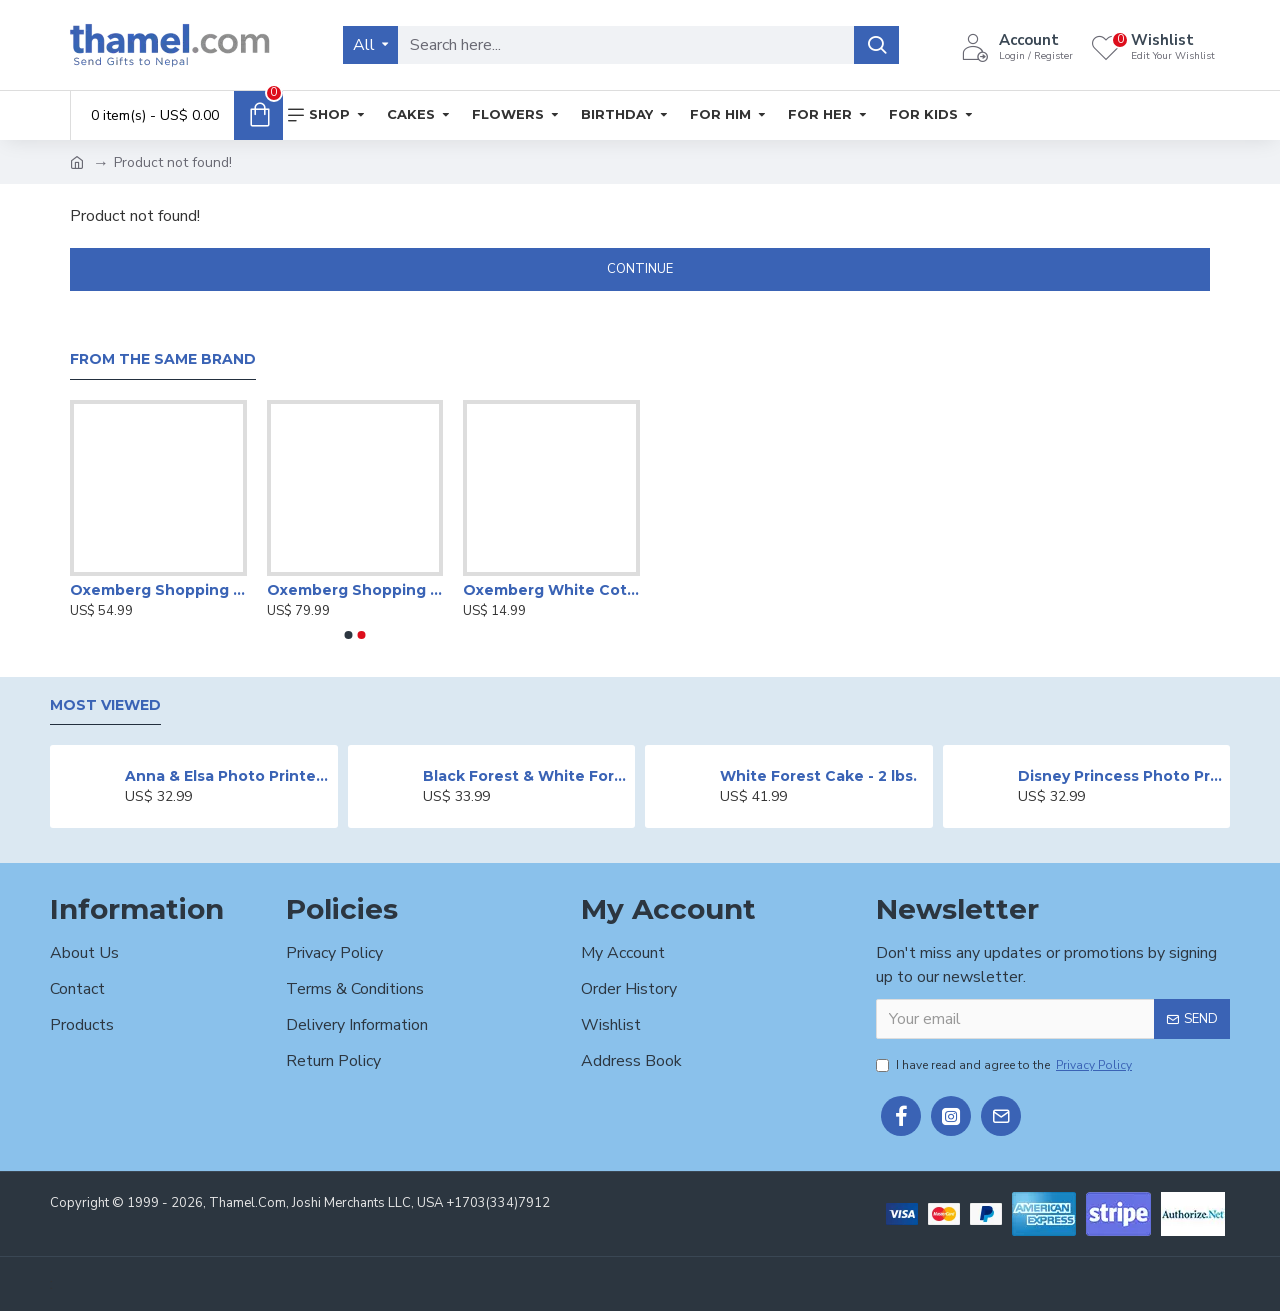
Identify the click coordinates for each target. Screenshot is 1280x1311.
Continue (640, 269)
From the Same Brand (163, 359)
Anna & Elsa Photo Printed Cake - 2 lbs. (227, 776)
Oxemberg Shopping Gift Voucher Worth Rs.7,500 (355, 590)
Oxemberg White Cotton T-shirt (551, 590)
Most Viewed (105, 705)
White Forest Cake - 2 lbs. (818, 776)
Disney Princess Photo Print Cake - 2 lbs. (1120, 776)
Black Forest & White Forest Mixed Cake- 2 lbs (525, 776)
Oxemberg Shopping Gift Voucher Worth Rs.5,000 (158, 590)
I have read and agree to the (1005, 1065)
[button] (349, 635)
